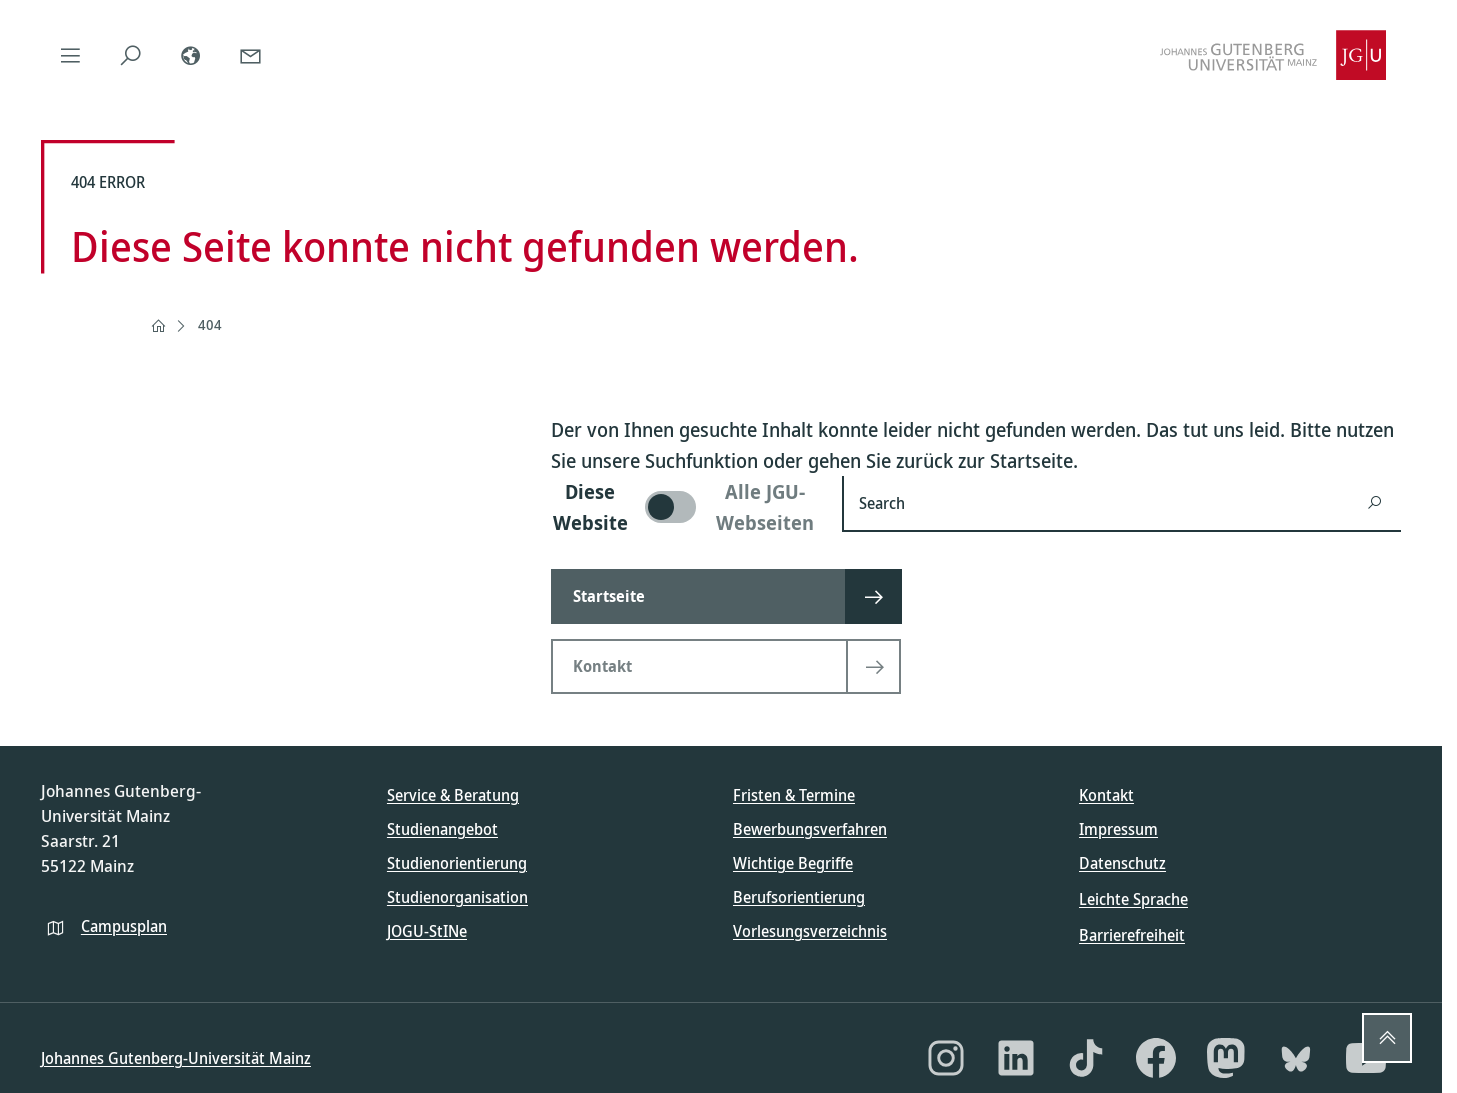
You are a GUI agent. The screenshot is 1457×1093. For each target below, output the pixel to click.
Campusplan (124, 926)
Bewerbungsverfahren (810, 829)
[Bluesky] (1296, 1058)
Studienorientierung (457, 863)
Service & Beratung (453, 795)
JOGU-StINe (427, 931)
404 (210, 324)
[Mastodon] (1226, 1058)
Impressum (1118, 829)
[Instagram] (946, 1058)
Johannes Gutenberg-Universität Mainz (176, 1058)
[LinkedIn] (1016, 1058)
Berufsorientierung (799, 897)
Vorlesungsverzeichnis (810, 931)
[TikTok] (1086, 1058)
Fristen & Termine (794, 795)
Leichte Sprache (1133, 899)
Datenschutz (1122, 863)
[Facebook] (1156, 1058)
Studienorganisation (457, 897)
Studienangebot (442, 829)
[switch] (684, 507)
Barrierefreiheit (1132, 935)
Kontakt (1106, 795)
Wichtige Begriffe (793, 863)
